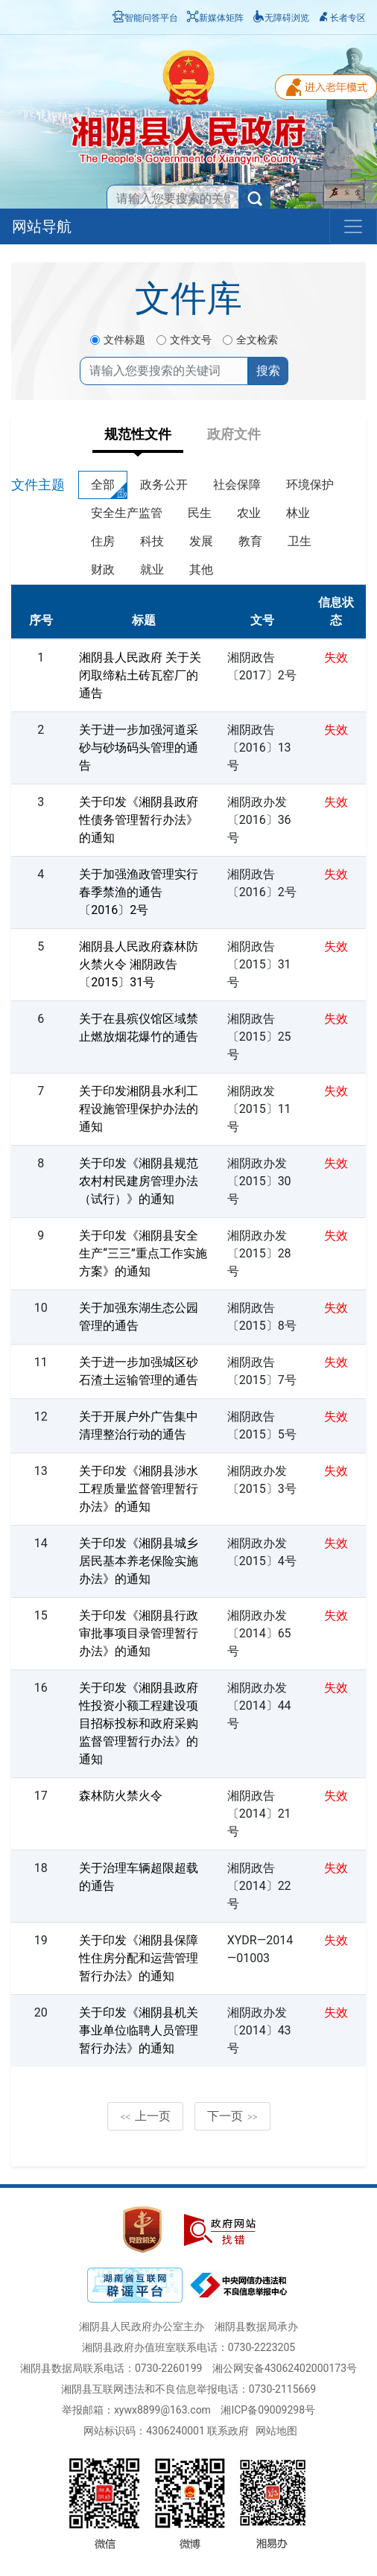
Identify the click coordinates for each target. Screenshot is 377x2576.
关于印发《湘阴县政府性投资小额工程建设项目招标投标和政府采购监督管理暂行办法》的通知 (138, 1723)
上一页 (145, 2116)
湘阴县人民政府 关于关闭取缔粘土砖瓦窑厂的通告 (140, 675)
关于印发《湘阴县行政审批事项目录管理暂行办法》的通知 (138, 1633)
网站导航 (42, 226)
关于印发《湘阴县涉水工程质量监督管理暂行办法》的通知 (138, 1489)
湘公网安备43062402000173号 (284, 2368)
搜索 (268, 371)
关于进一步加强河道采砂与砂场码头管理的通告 (138, 748)
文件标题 (124, 340)
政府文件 (234, 434)
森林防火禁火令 (120, 1796)
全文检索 (257, 340)
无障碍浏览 (281, 18)
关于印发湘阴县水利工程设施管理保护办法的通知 (138, 1109)
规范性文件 (137, 434)
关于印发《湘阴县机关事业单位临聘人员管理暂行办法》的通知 (138, 2030)
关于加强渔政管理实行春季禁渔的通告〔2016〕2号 (138, 892)
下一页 (232, 2116)
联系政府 (228, 2431)
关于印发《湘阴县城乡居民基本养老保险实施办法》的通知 (138, 1561)
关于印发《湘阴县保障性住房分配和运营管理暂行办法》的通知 (138, 1958)
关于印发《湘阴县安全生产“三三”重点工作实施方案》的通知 (142, 1253)
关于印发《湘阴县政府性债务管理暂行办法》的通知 (138, 820)
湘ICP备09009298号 (268, 2410)
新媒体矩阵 (215, 18)
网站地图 (276, 2431)
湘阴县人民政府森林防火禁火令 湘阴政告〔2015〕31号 (138, 964)
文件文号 (191, 340)
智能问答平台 (145, 18)
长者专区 (342, 18)
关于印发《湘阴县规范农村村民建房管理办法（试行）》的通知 (138, 1181)
